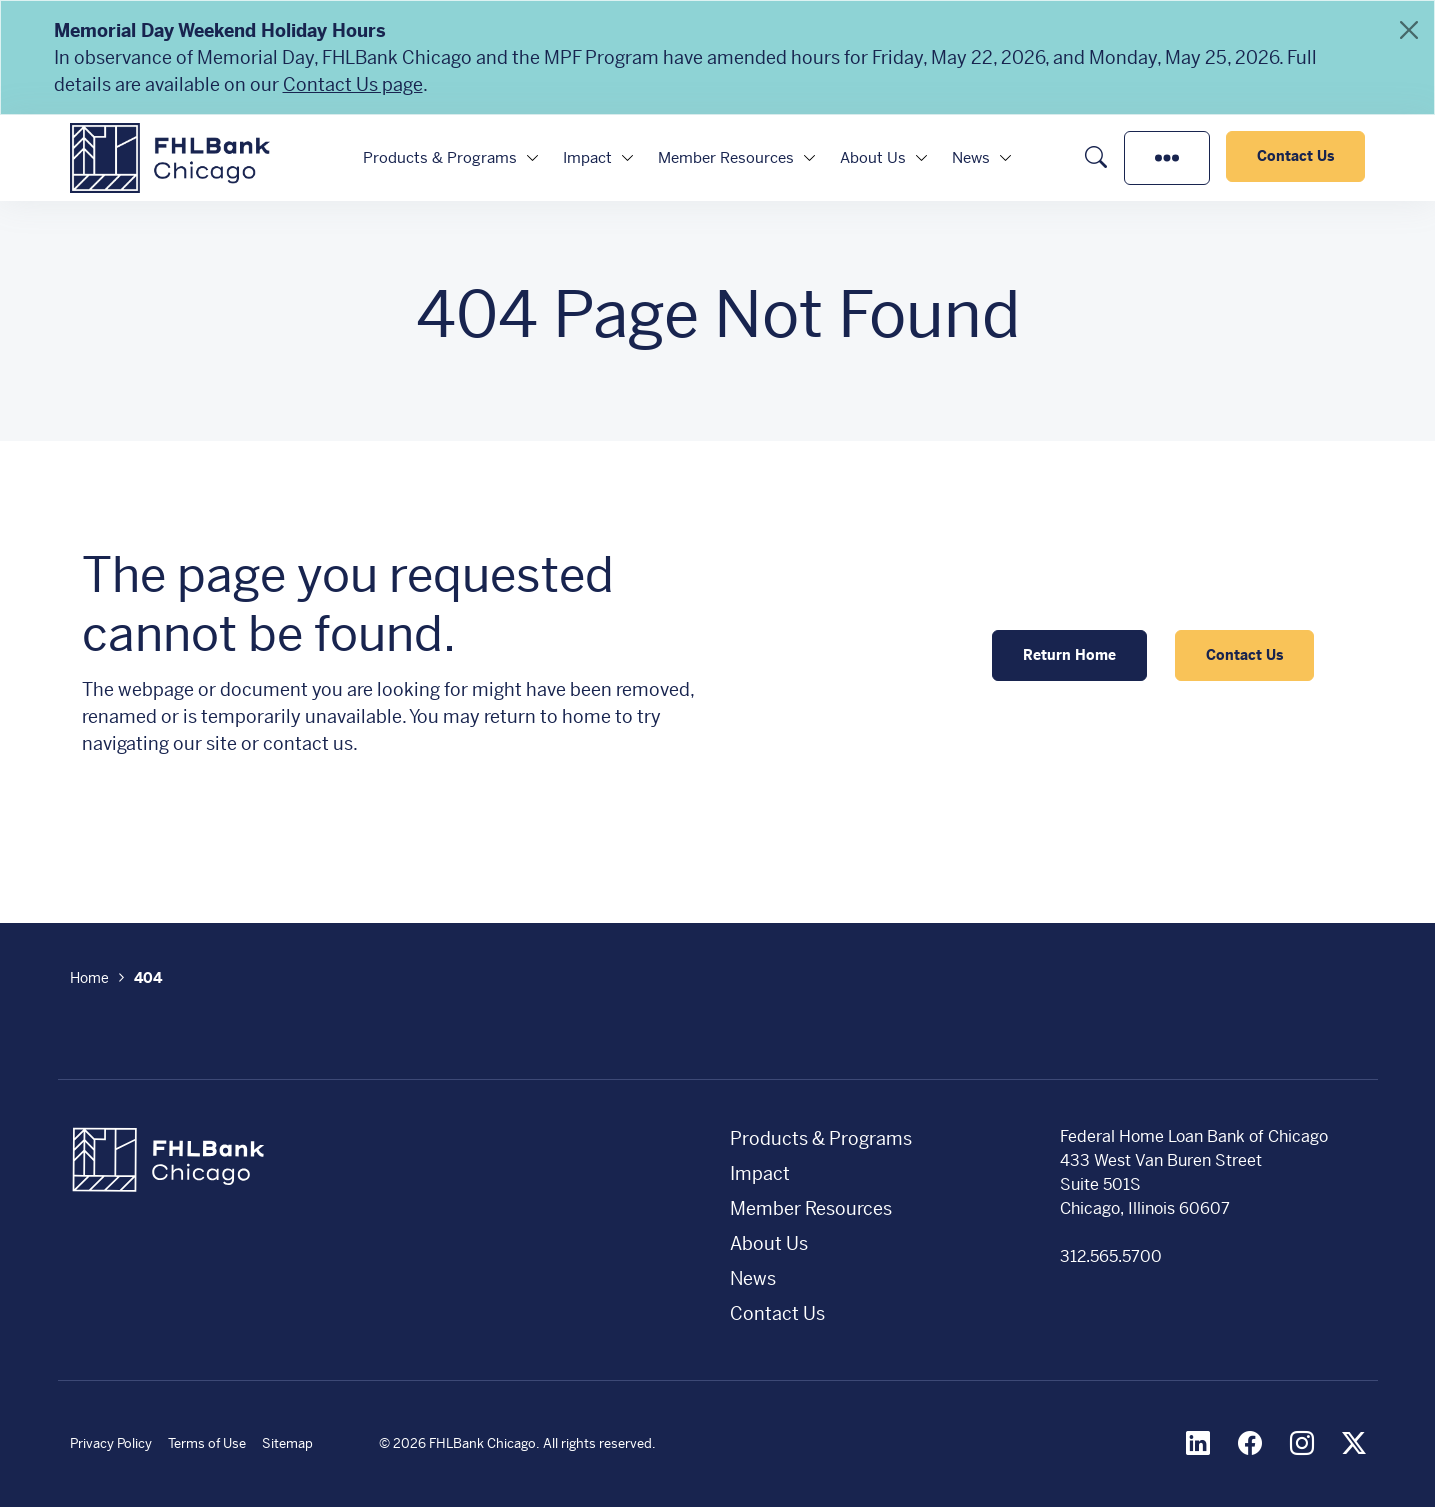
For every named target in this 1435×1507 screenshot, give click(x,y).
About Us (873, 157)
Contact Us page (353, 84)
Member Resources (726, 157)
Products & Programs (440, 157)
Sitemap (287, 1443)
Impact (587, 157)
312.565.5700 (1111, 1256)
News (971, 157)
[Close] (1409, 30)
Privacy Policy (111, 1443)
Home (89, 978)
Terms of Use (207, 1443)
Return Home (1069, 655)
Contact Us (1295, 156)
